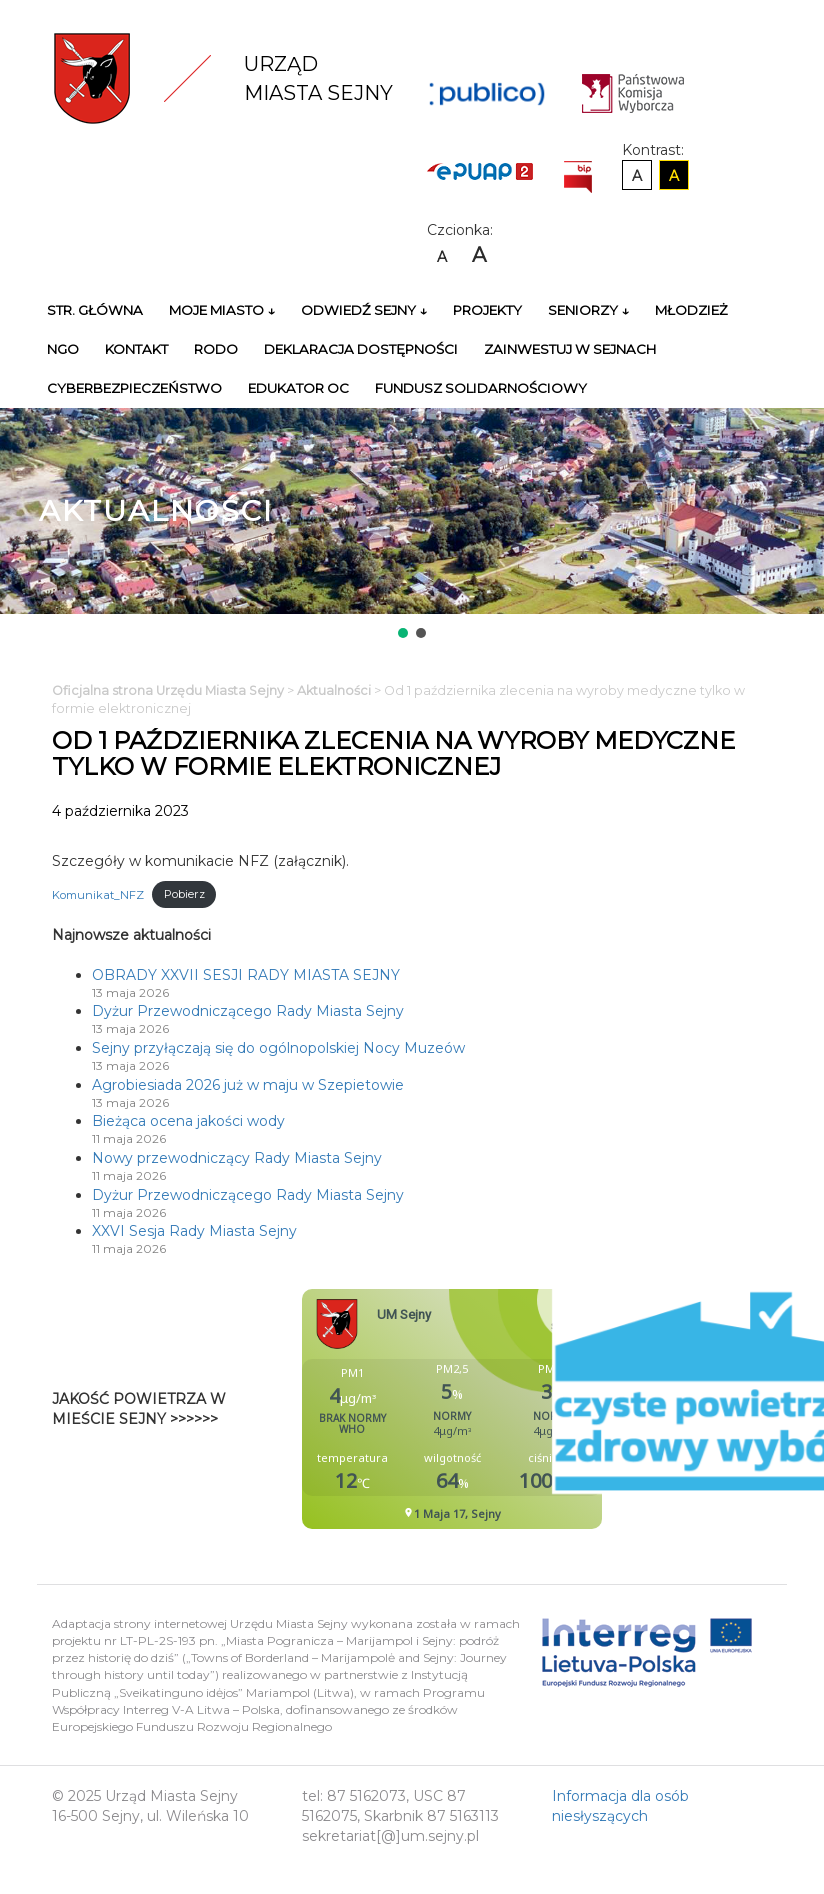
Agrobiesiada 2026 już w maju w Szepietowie (248, 1085)
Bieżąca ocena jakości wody (188, 1121)
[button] (403, 633)
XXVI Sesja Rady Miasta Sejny (194, 1231)
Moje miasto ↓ (222, 310)
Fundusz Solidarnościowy (481, 388)
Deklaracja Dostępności (361, 349)
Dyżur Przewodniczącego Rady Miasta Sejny (248, 1011)
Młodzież (691, 310)
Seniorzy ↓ (588, 310)
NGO (63, 349)
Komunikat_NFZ (98, 894)
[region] (412, 525)
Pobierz (184, 894)
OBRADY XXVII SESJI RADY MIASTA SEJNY (246, 975)
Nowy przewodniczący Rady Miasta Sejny (237, 1158)
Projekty (487, 310)
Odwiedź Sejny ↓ (364, 310)
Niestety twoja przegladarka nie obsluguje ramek (502, 1409)
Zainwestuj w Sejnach (570, 349)
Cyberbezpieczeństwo (134, 388)
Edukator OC (298, 388)
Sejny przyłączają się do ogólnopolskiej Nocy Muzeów (278, 1048)
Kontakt (136, 349)
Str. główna (95, 310)
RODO (216, 349)
